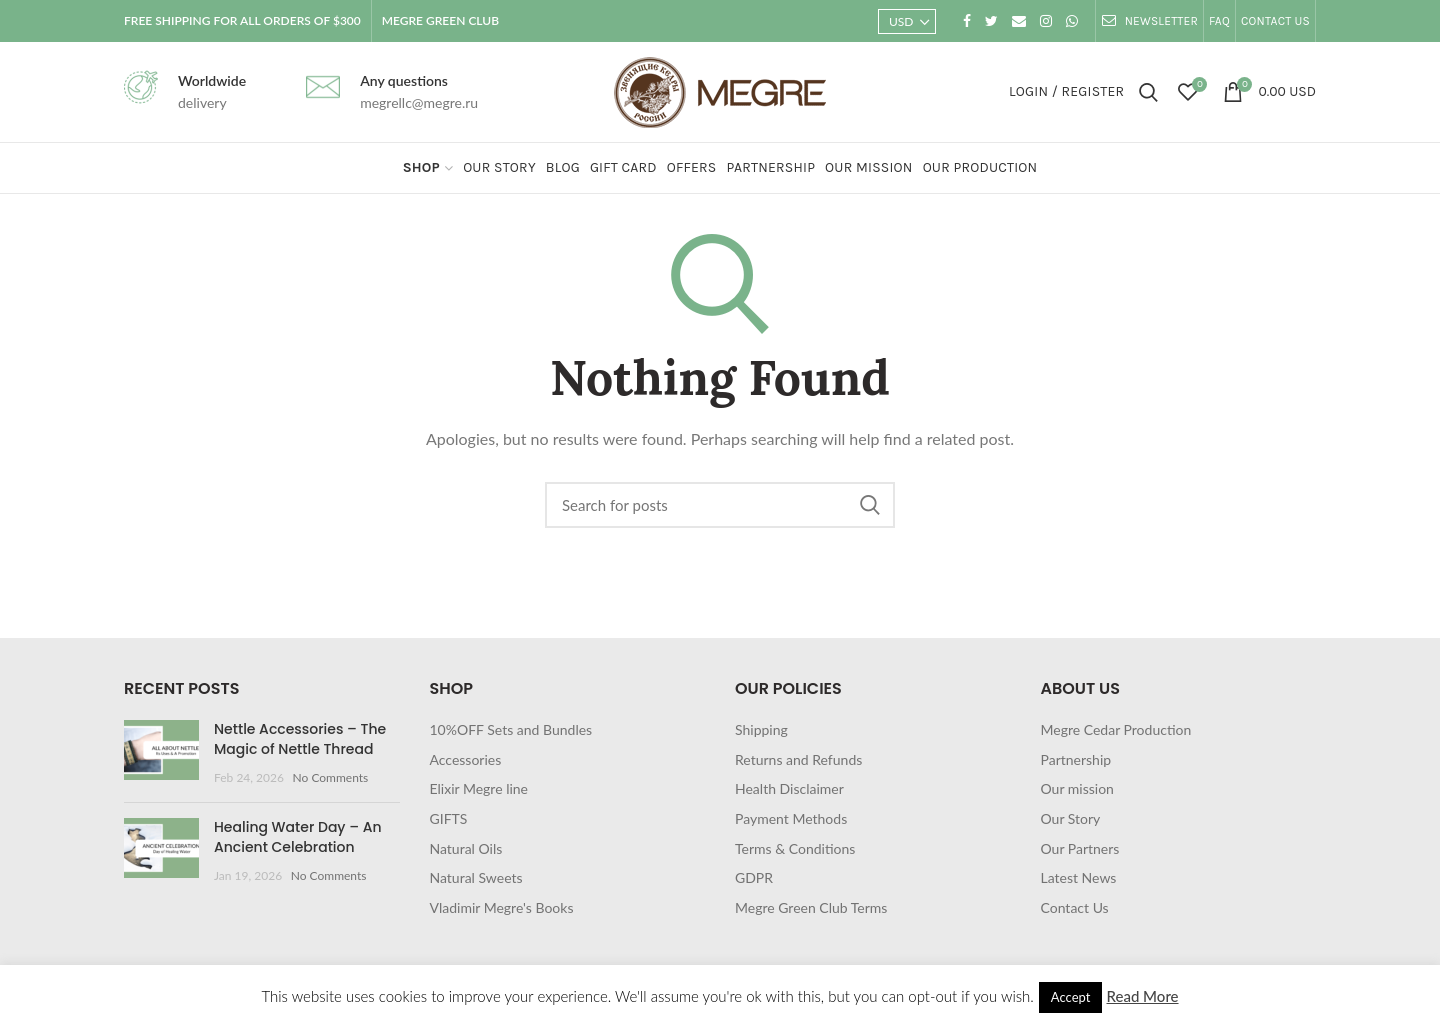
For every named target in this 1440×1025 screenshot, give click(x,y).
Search (870, 505)
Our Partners (1080, 848)
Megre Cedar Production (1116, 729)
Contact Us (1075, 907)
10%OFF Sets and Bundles (511, 729)
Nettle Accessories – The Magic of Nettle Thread (300, 739)
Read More (1142, 996)
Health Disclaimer (789, 788)
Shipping (761, 729)
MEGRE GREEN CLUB (440, 20)
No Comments (331, 777)
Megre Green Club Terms (811, 907)
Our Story (1071, 818)
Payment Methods (791, 818)
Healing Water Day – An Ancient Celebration (298, 837)
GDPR (754, 877)
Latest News (1079, 877)
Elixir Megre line (479, 788)
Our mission (1077, 788)
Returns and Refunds (798, 759)
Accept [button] (1071, 997)
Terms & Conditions (795, 848)
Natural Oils (466, 848)
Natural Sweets (476, 877)
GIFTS (449, 818)
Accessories (466, 759)
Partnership (1076, 759)
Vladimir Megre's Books (502, 907)
